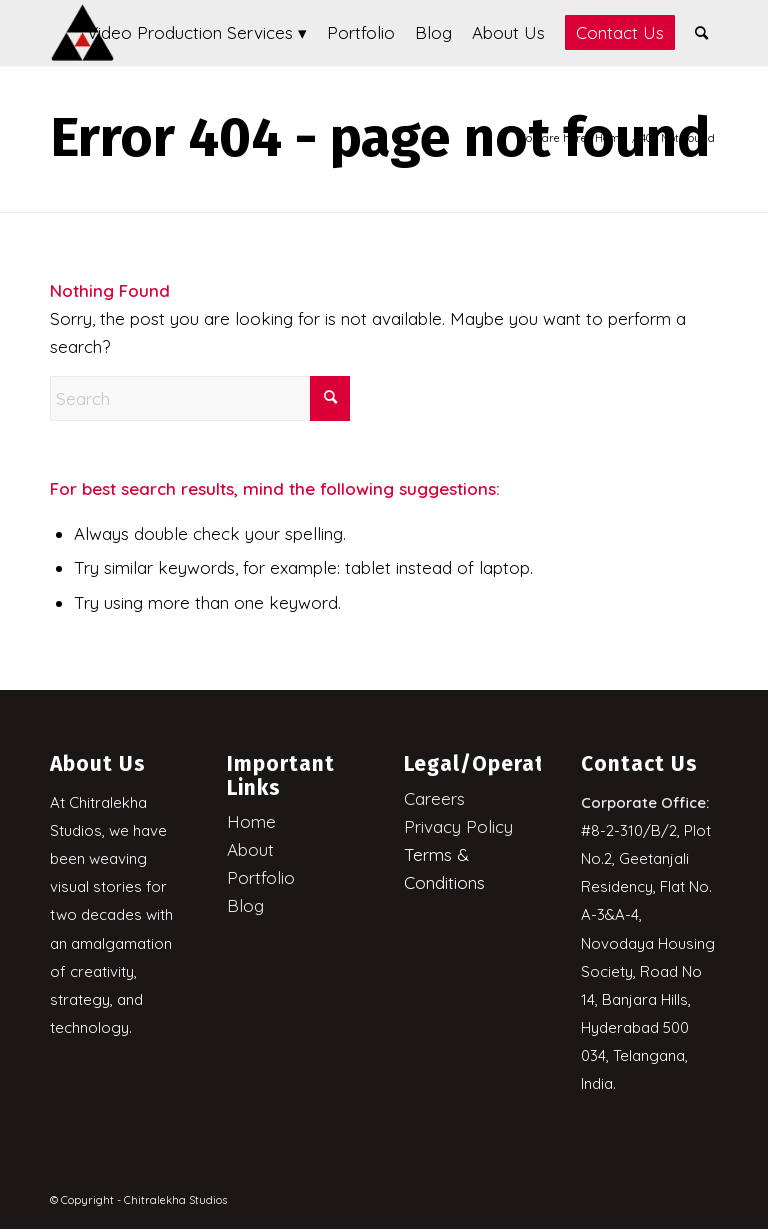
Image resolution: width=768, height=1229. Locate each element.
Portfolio (261, 877)
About (250, 849)
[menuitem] (197, 32)
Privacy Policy (458, 826)
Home (251, 821)
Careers (434, 798)
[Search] (701, 32)
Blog (245, 905)
